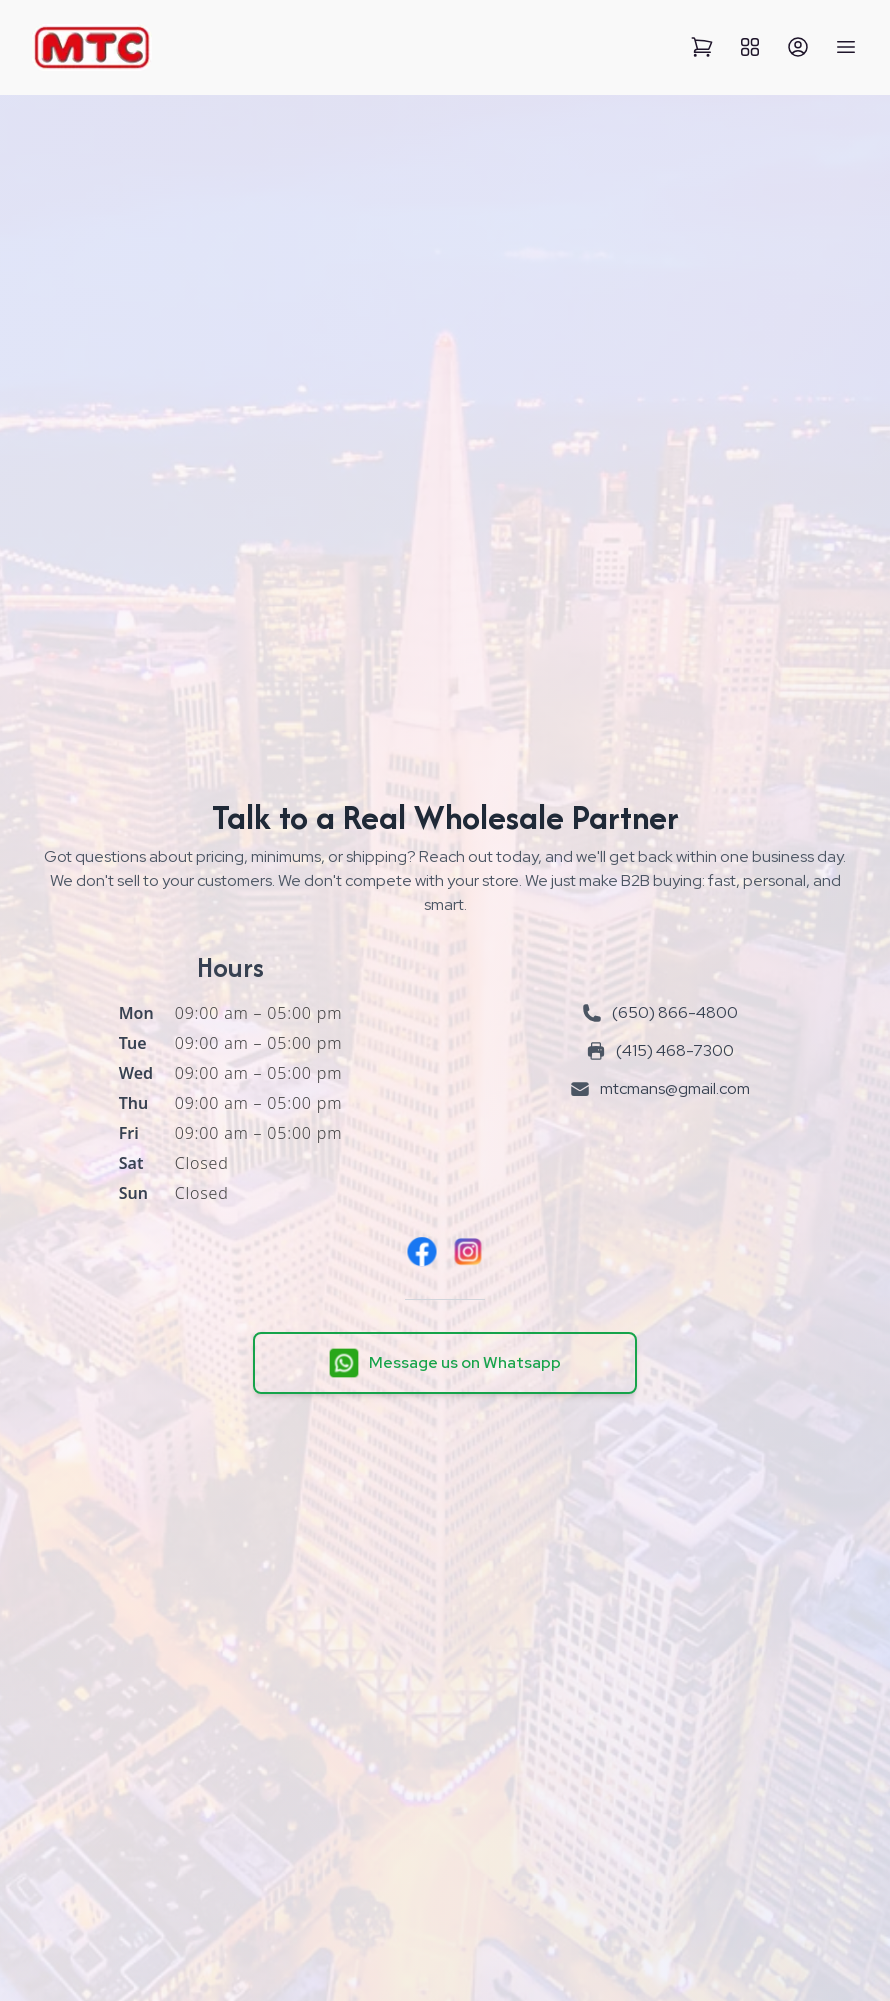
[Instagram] (468, 1252)
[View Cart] (702, 47)
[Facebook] (422, 1252)
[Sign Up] (798, 47)
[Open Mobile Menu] (846, 47)
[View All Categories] (750, 47)
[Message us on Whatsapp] (445, 1363)
